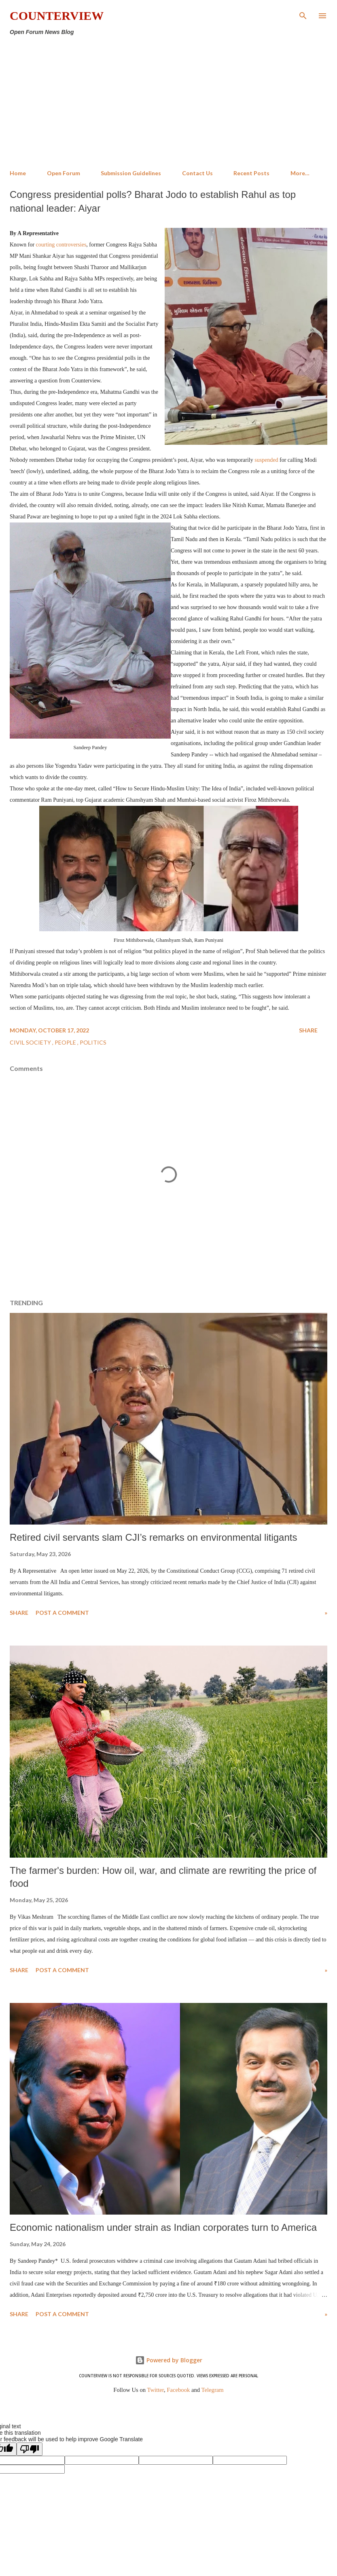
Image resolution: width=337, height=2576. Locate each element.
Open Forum (63, 173)
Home (18, 173)
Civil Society (31, 1042)
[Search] (303, 14)
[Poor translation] (29, 2449)
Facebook (178, 2390)
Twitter (155, 2390)
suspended (266, 460)
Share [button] (308, 1030)
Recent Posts (251, 173)
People (66, 1042)
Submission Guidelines (131, 173)
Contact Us (197, 173)
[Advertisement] (168, 102)
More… (299, 173)
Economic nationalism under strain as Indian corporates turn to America (163, 2227)
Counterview (57, 15)
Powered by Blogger (168, 2360)
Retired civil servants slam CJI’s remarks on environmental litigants (153, 1537)
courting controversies (61, 245)
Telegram (212, 2390)
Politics (93, 1042)
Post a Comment (62, 1612)
